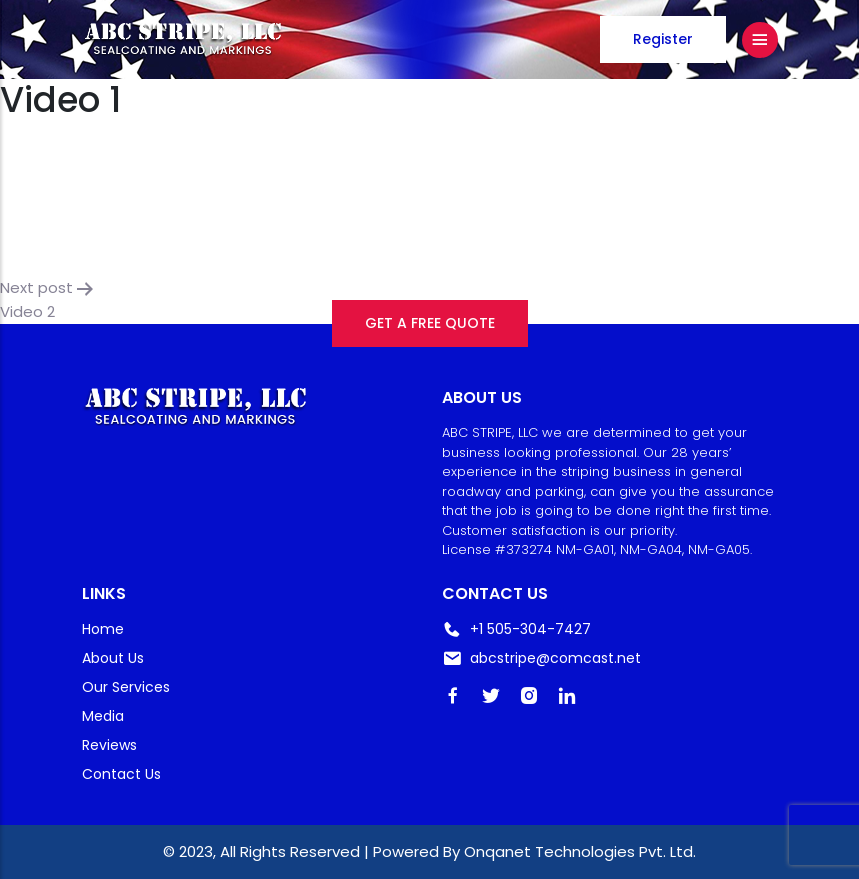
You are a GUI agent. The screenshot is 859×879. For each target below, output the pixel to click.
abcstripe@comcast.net (541, 658)
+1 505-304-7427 (516, 629)
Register (663, 39)
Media (103, 716)
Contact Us (121, 774)
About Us (113, 658)
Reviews (109, 745)
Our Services (126, 687)
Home (103, 629)
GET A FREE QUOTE (430, 323)
